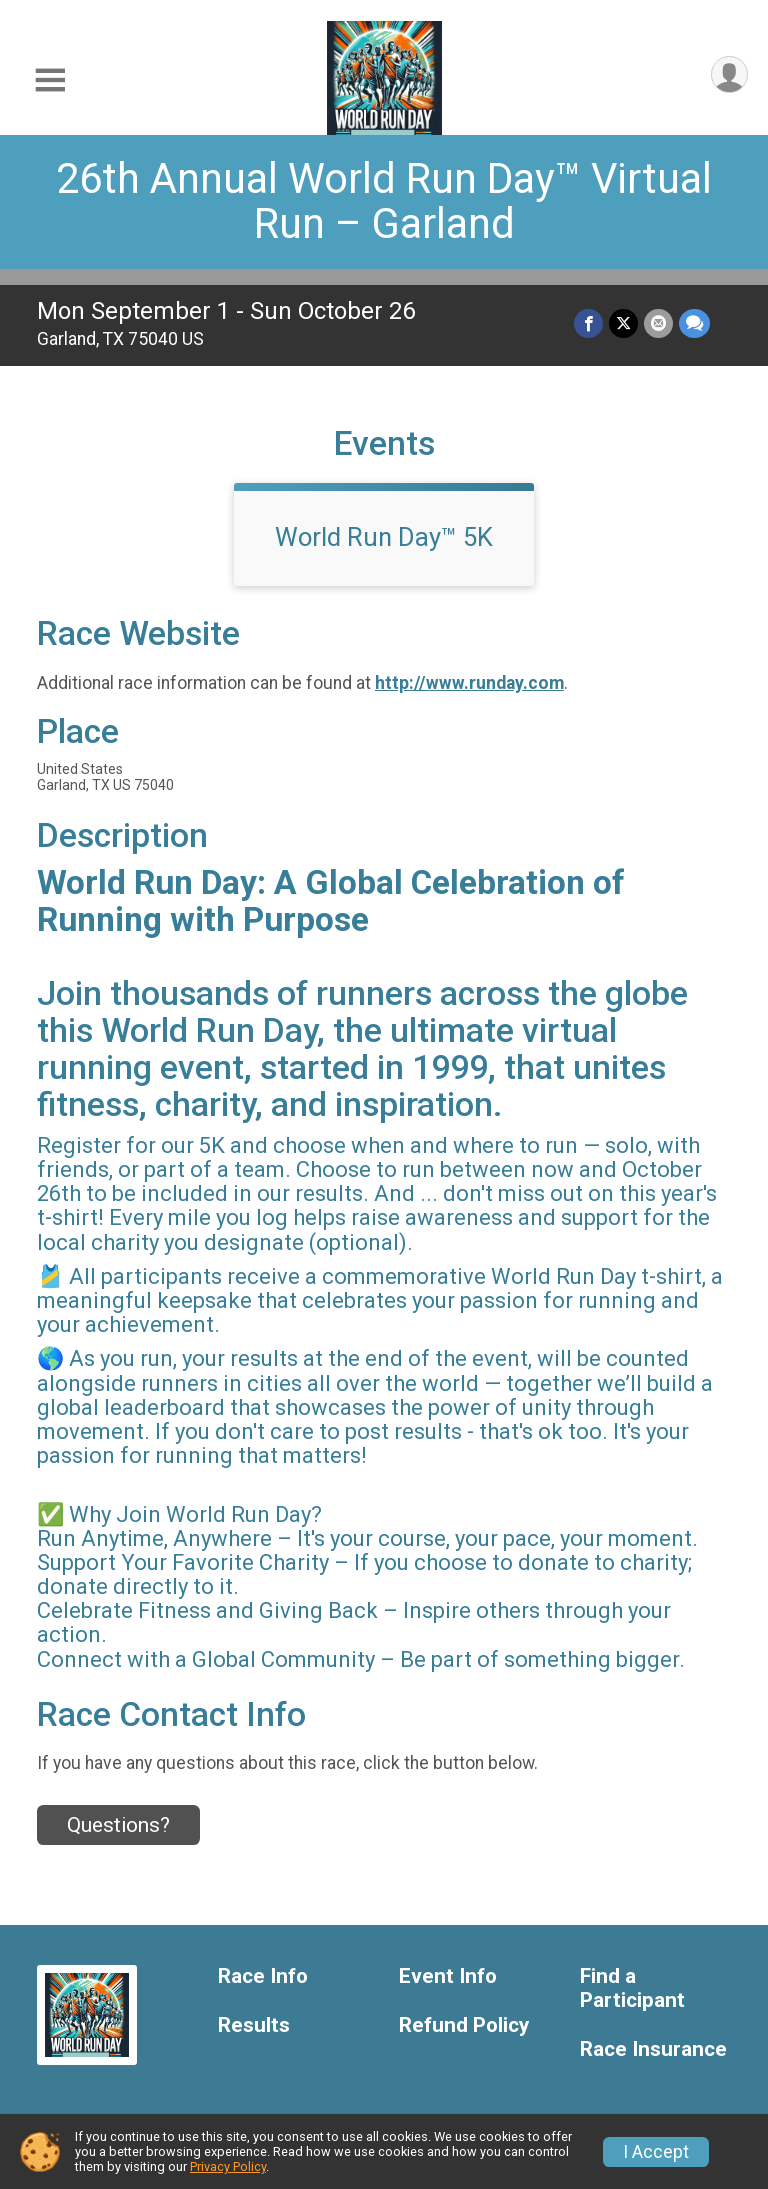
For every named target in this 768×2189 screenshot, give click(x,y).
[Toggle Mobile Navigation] (50, 80)
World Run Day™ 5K (384, 537)
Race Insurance (653, 2049)
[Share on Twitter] (623, 323)
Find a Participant (632, 1988)
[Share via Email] (658, 323)
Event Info (448, 1976)
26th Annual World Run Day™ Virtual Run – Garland (384, 201)
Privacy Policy (228, 2166)
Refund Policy (464, 2025)
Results (254, 2025)
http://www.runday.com (469, 683)
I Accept (656, 2152)
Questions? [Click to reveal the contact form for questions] (118, 1825)
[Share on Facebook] (588, 323)
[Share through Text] (694, 323)
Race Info (263, 1976)
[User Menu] (729, 74)
